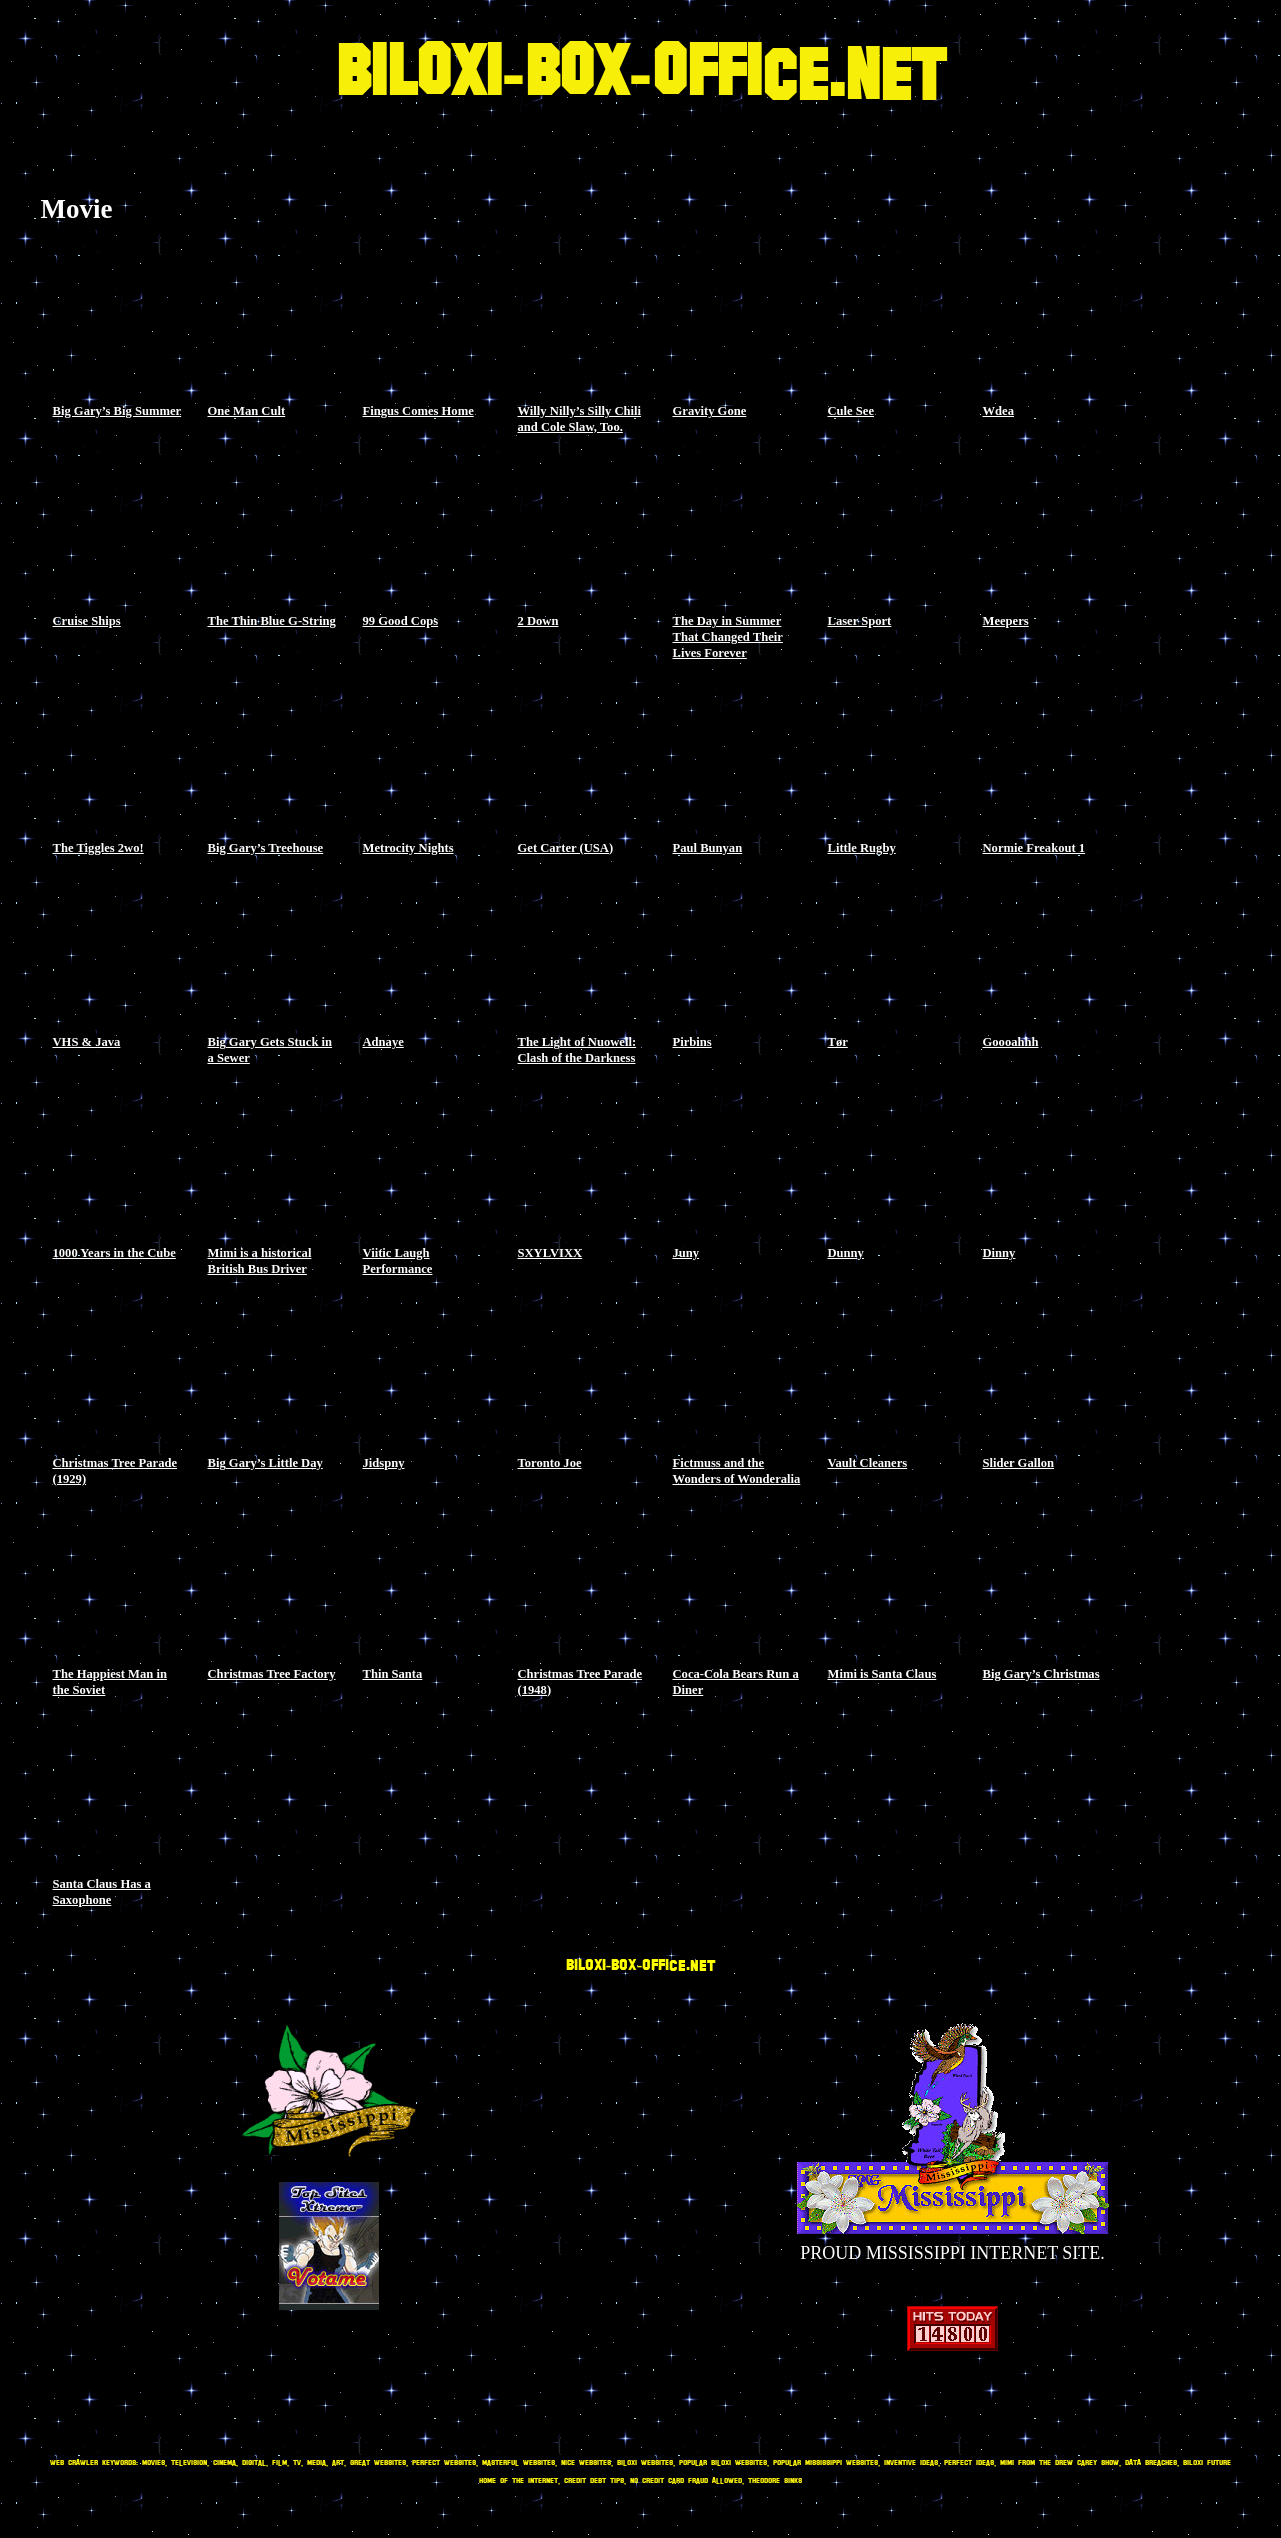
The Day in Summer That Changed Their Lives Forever (728, 636)
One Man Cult (247, 411)
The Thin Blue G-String (272, 621)
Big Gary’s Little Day (265, 1463)
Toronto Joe (550, 1463)
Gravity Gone (710, 411)
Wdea (998, 411)
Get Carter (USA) (566, 848)
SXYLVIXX (550, 1253)
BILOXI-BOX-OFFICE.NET (641, 75)
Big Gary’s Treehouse (266, 848)
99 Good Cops (401, 621)
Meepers (1006, 621)
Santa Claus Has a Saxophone (102, 1892)
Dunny (846, 1253)
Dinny (999, 1253)
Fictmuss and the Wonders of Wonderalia (737, 1471)
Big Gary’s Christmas (1041, 1674)
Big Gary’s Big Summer (117, 411)
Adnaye (383, 1042)
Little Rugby (862, 848)
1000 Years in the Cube (114, 1253)
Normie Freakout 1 (1034, 848)
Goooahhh (1011, 1042)
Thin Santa (393, 1674)
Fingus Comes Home (418, 411)
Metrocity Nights (408, 848)
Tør (838, 1042)
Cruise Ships (87, 621)
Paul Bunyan (708, 848)
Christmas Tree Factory (272, 1674)
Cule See (851, 411)
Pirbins (692, 1042)
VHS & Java (87, 1042)
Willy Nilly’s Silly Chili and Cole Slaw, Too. (580, 419)
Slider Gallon (1019, 1463)
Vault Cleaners (868, 1463)
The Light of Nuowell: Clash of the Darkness (577, 1050)
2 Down (538, 621)
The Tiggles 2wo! (98, 848)
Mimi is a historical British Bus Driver (260, 1261)
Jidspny (384, 1463)
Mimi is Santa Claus (882, 1674)
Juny (686, 1253)
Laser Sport (860, 621)
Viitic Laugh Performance (398, 1261)
